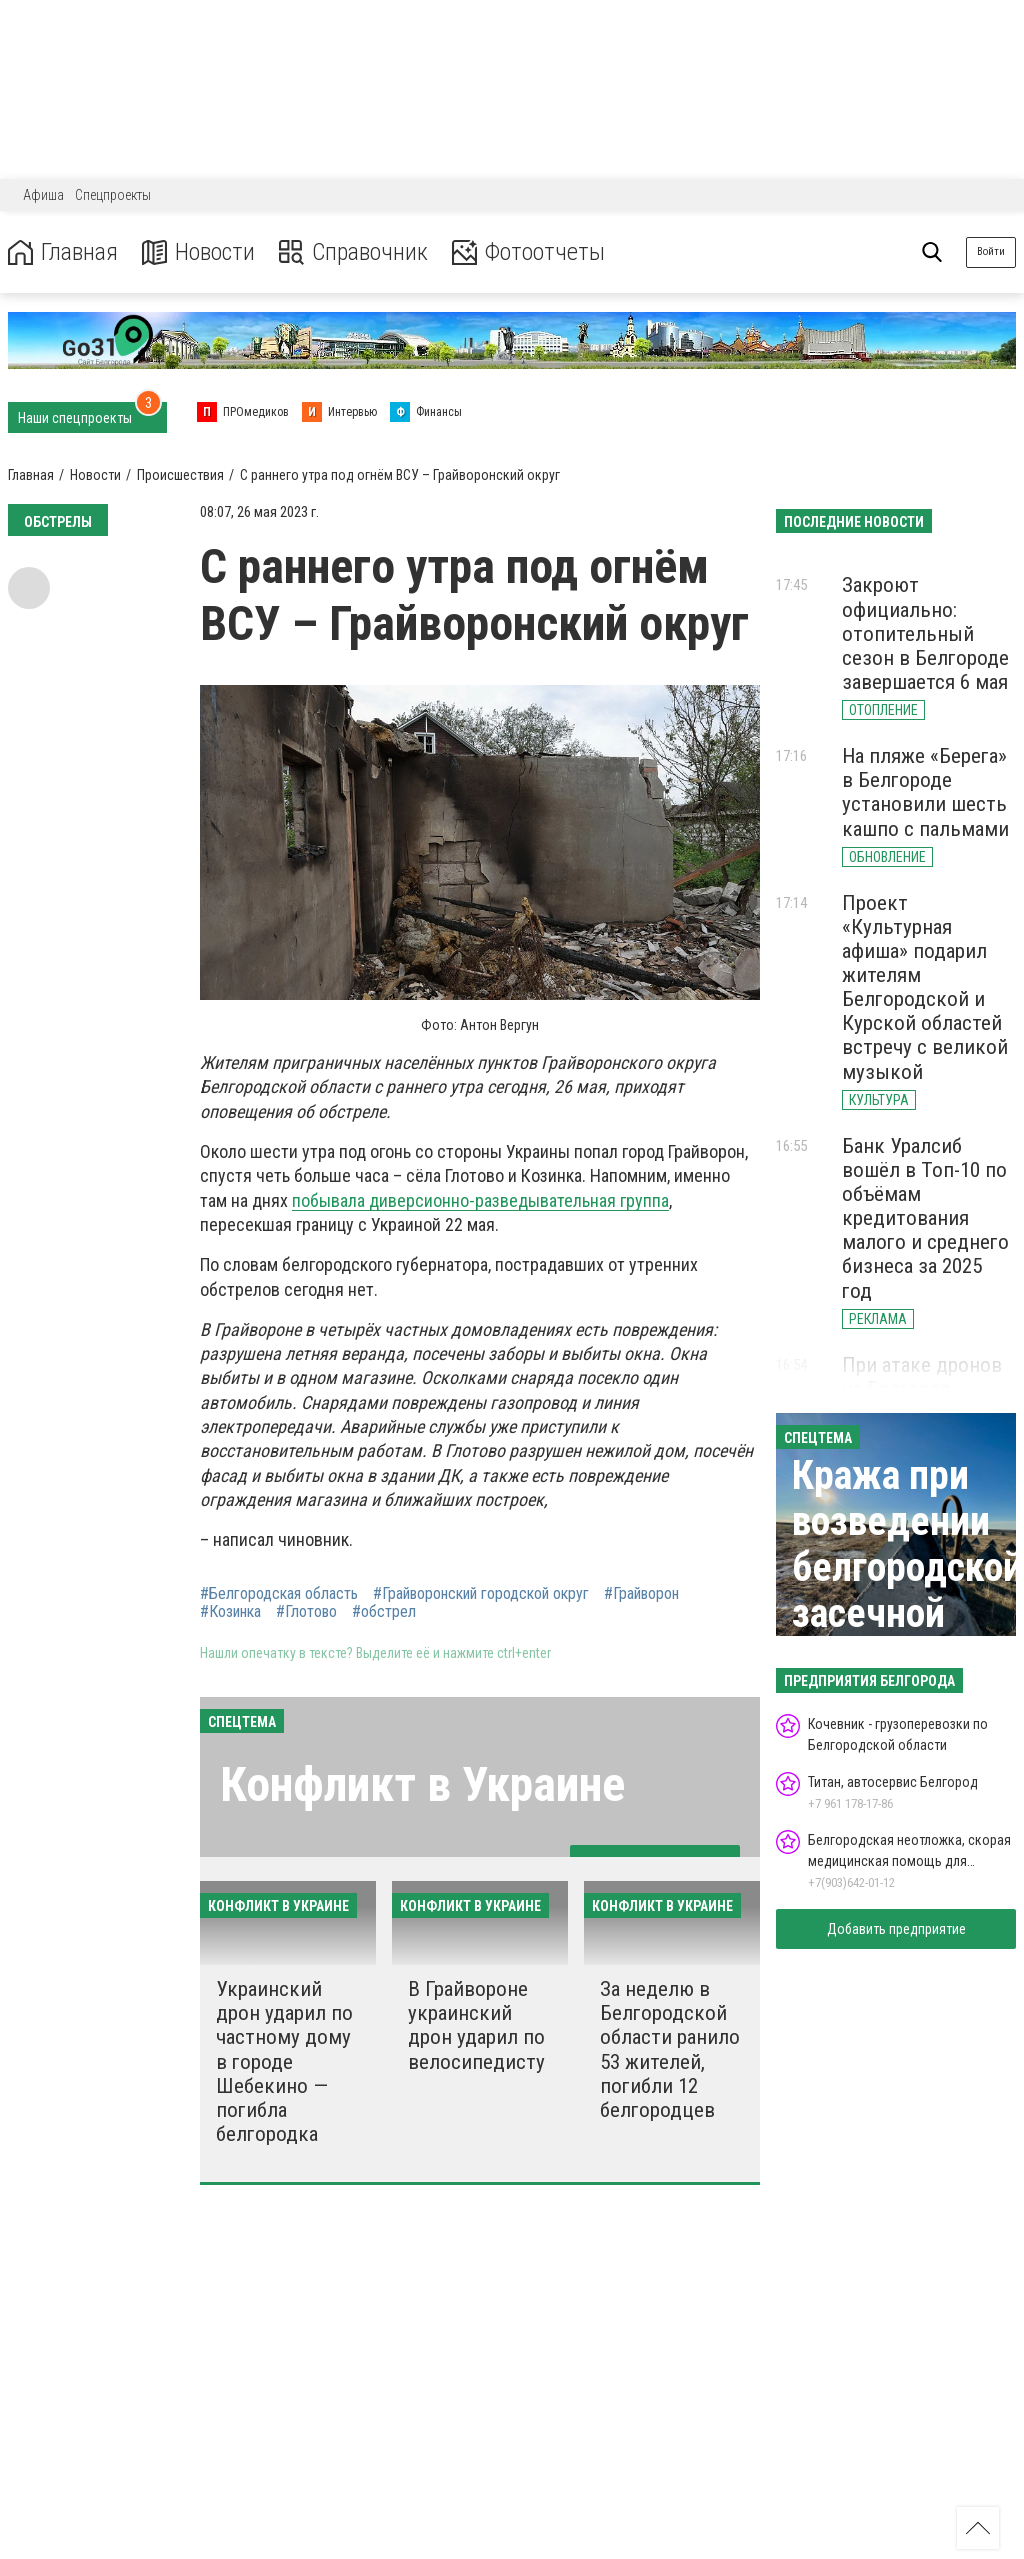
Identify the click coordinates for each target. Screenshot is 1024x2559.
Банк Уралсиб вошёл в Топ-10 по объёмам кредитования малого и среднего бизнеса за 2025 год (925, 1218)
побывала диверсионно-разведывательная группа (480, 1200)
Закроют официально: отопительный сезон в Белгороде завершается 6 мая (925, 633)
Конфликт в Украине (422, 1784)
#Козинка (230, 1612)
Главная (63, 252)
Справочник (353, 252)
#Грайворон (641, 1594)
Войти (991, 251)
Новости (198, 252)
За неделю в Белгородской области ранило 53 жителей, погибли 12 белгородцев (670, 2049)
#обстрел (384, 1612)
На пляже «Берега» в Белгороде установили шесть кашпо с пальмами (925, 792)
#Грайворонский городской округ (481, 1594)
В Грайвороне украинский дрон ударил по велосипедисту (476, 2025)
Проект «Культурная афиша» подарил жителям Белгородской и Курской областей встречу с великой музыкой (925, 987)
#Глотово (306, 1612)
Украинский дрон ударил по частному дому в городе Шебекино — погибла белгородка (284, 2061)
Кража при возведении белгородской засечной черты (907, 1567)
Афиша (43, 195)
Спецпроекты (113, 195)
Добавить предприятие (896, 1929)
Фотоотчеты (528, 252)
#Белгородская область (279, 1594)
